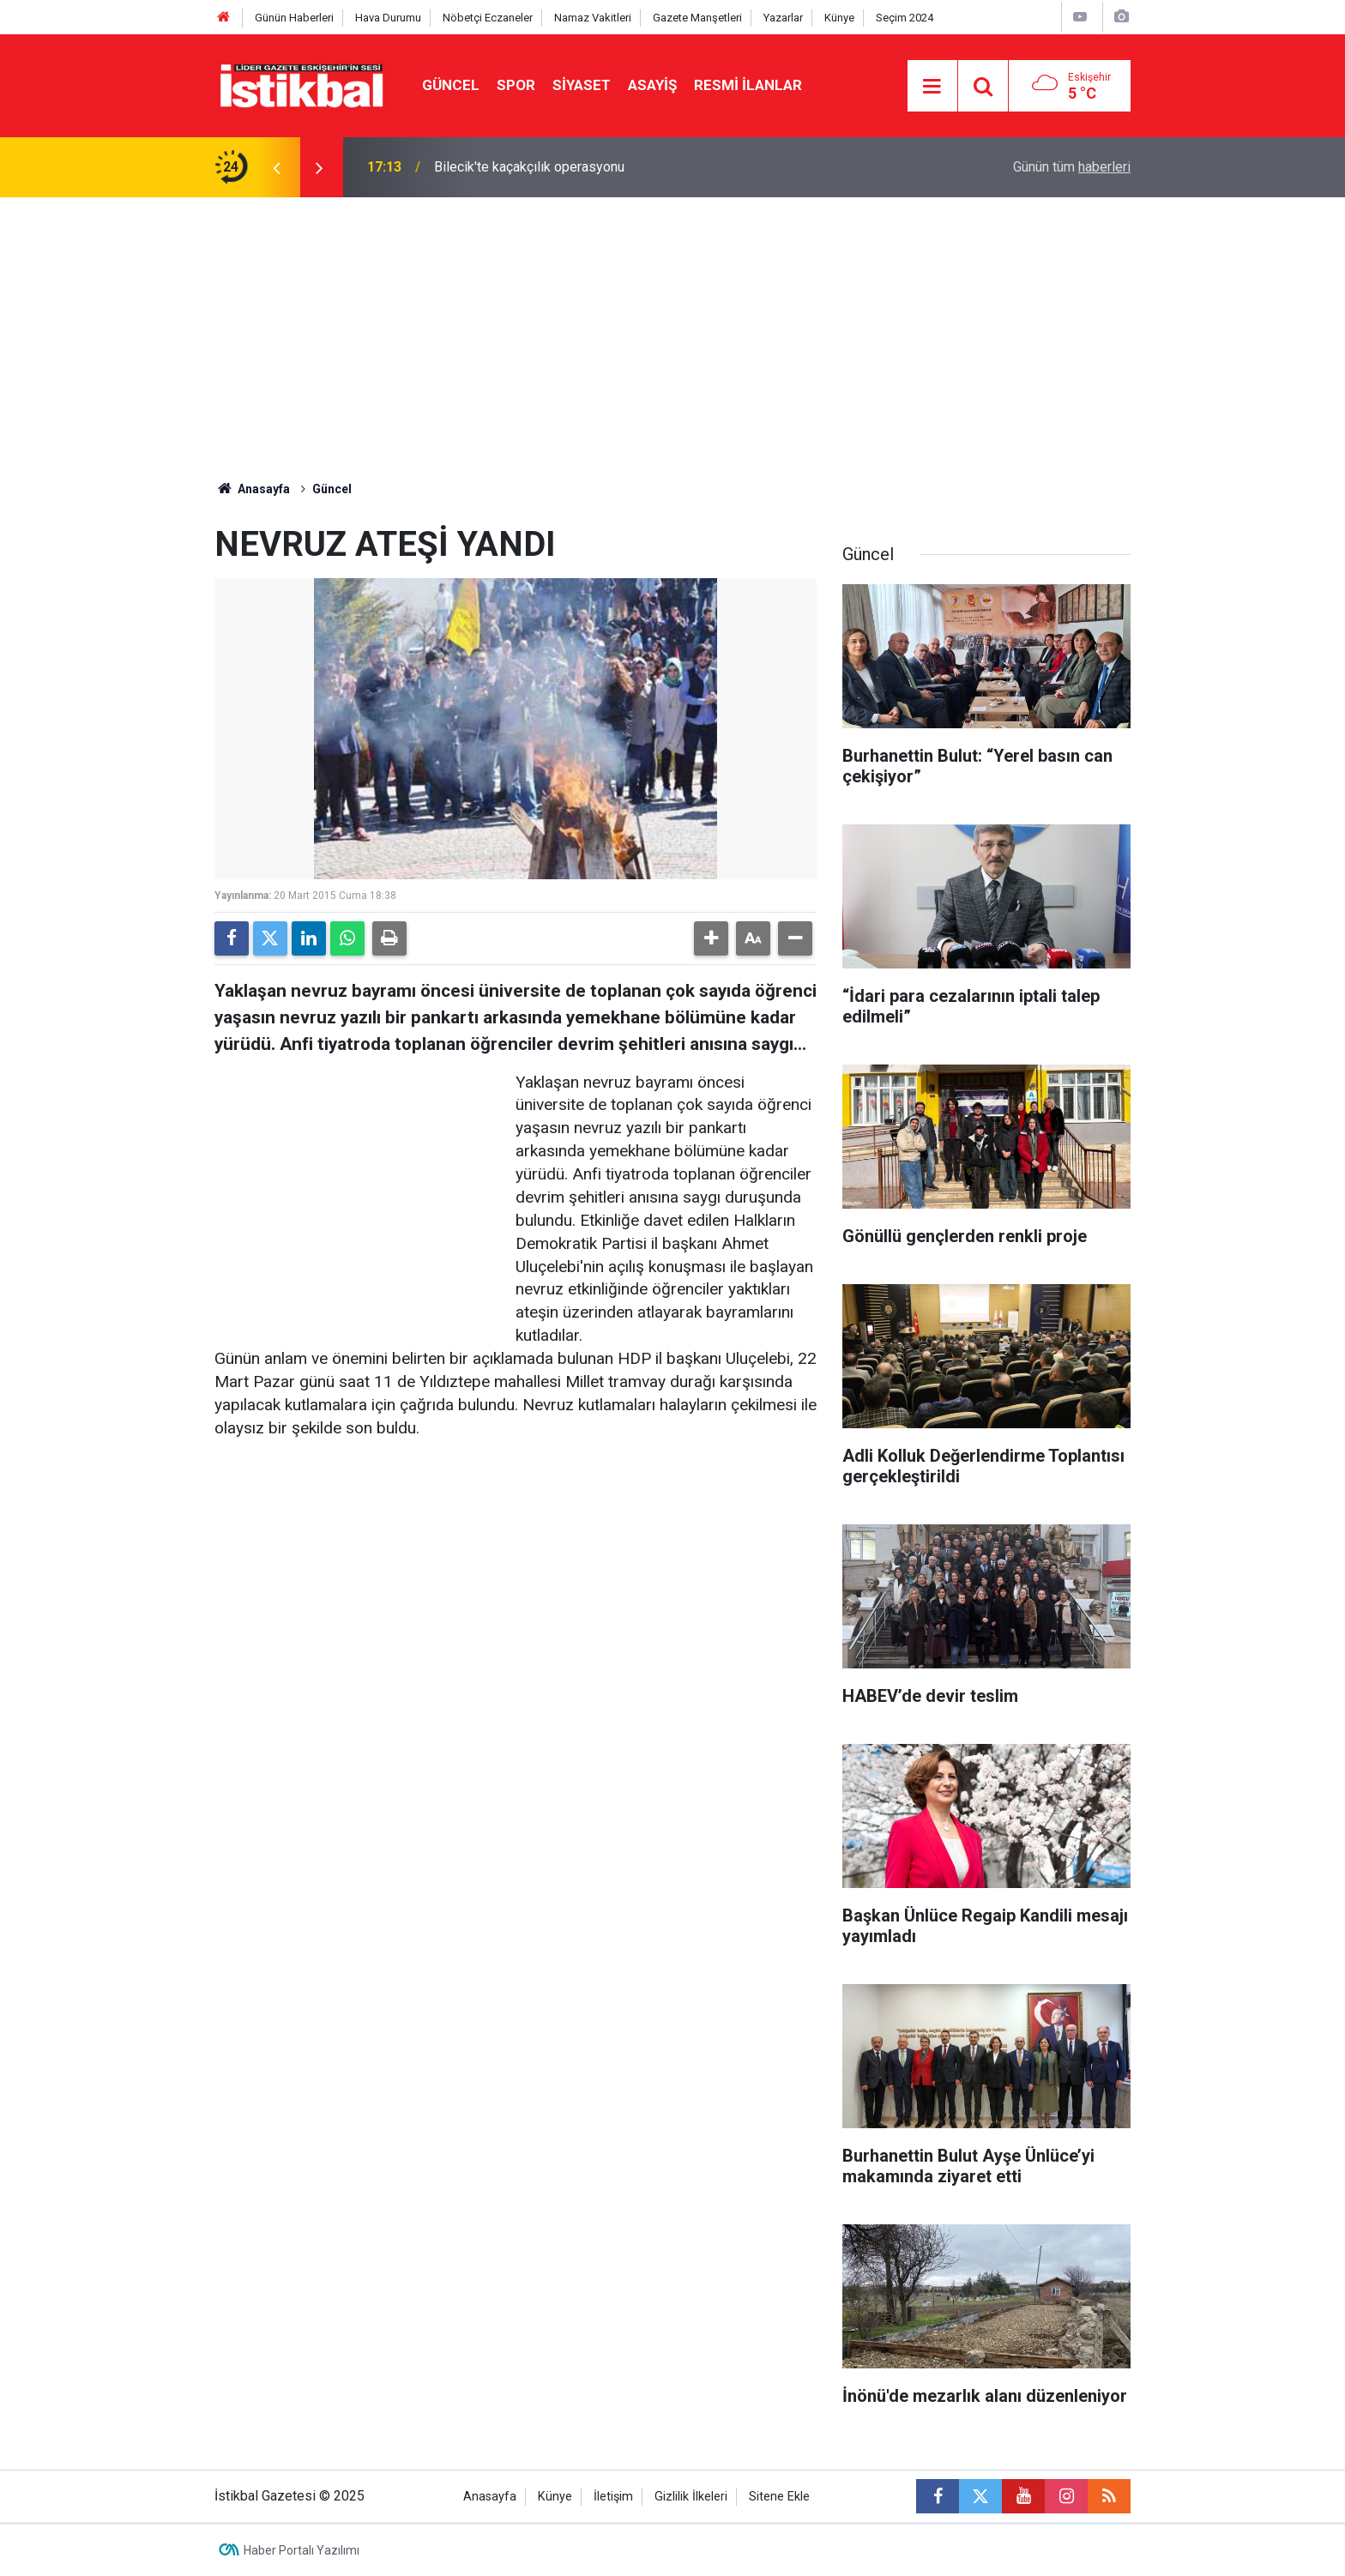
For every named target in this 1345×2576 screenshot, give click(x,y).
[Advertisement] (672, 326)
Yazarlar (783, 17)
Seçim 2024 (904, 17)
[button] (711, 938)
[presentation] (276, 167)
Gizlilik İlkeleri (690, 2496)
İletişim (613, 2496)
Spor (516, 85)
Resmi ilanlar (748, 85)
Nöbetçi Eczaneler (488, 17)
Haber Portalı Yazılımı (301, 2550)
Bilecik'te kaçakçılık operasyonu (529, 167)
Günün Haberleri (294, 17)
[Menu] (932, 86)
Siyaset (581, 85)
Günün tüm (1072, 167)
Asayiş (652, 85)
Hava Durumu (388, 17)
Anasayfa (252, 489)
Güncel (450, 85)
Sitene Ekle (779, 2496)
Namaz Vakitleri (592, 17)
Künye (839, 17)
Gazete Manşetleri (697, 17)
